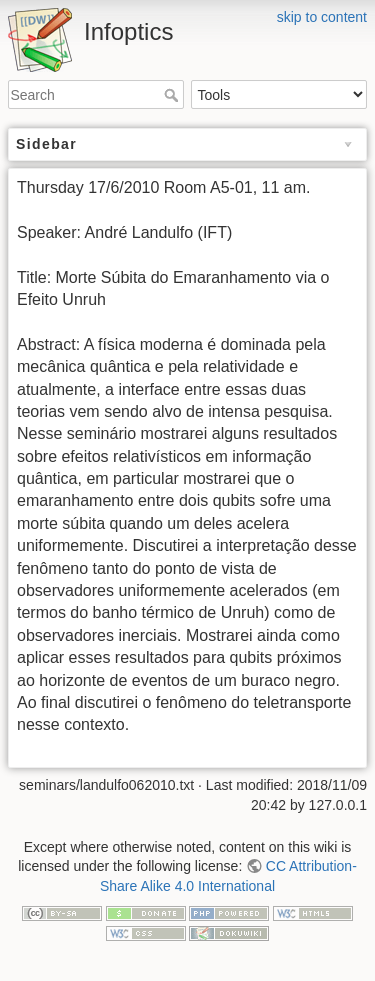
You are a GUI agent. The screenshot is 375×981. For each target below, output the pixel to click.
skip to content (322, 17)
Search (173, 95)
